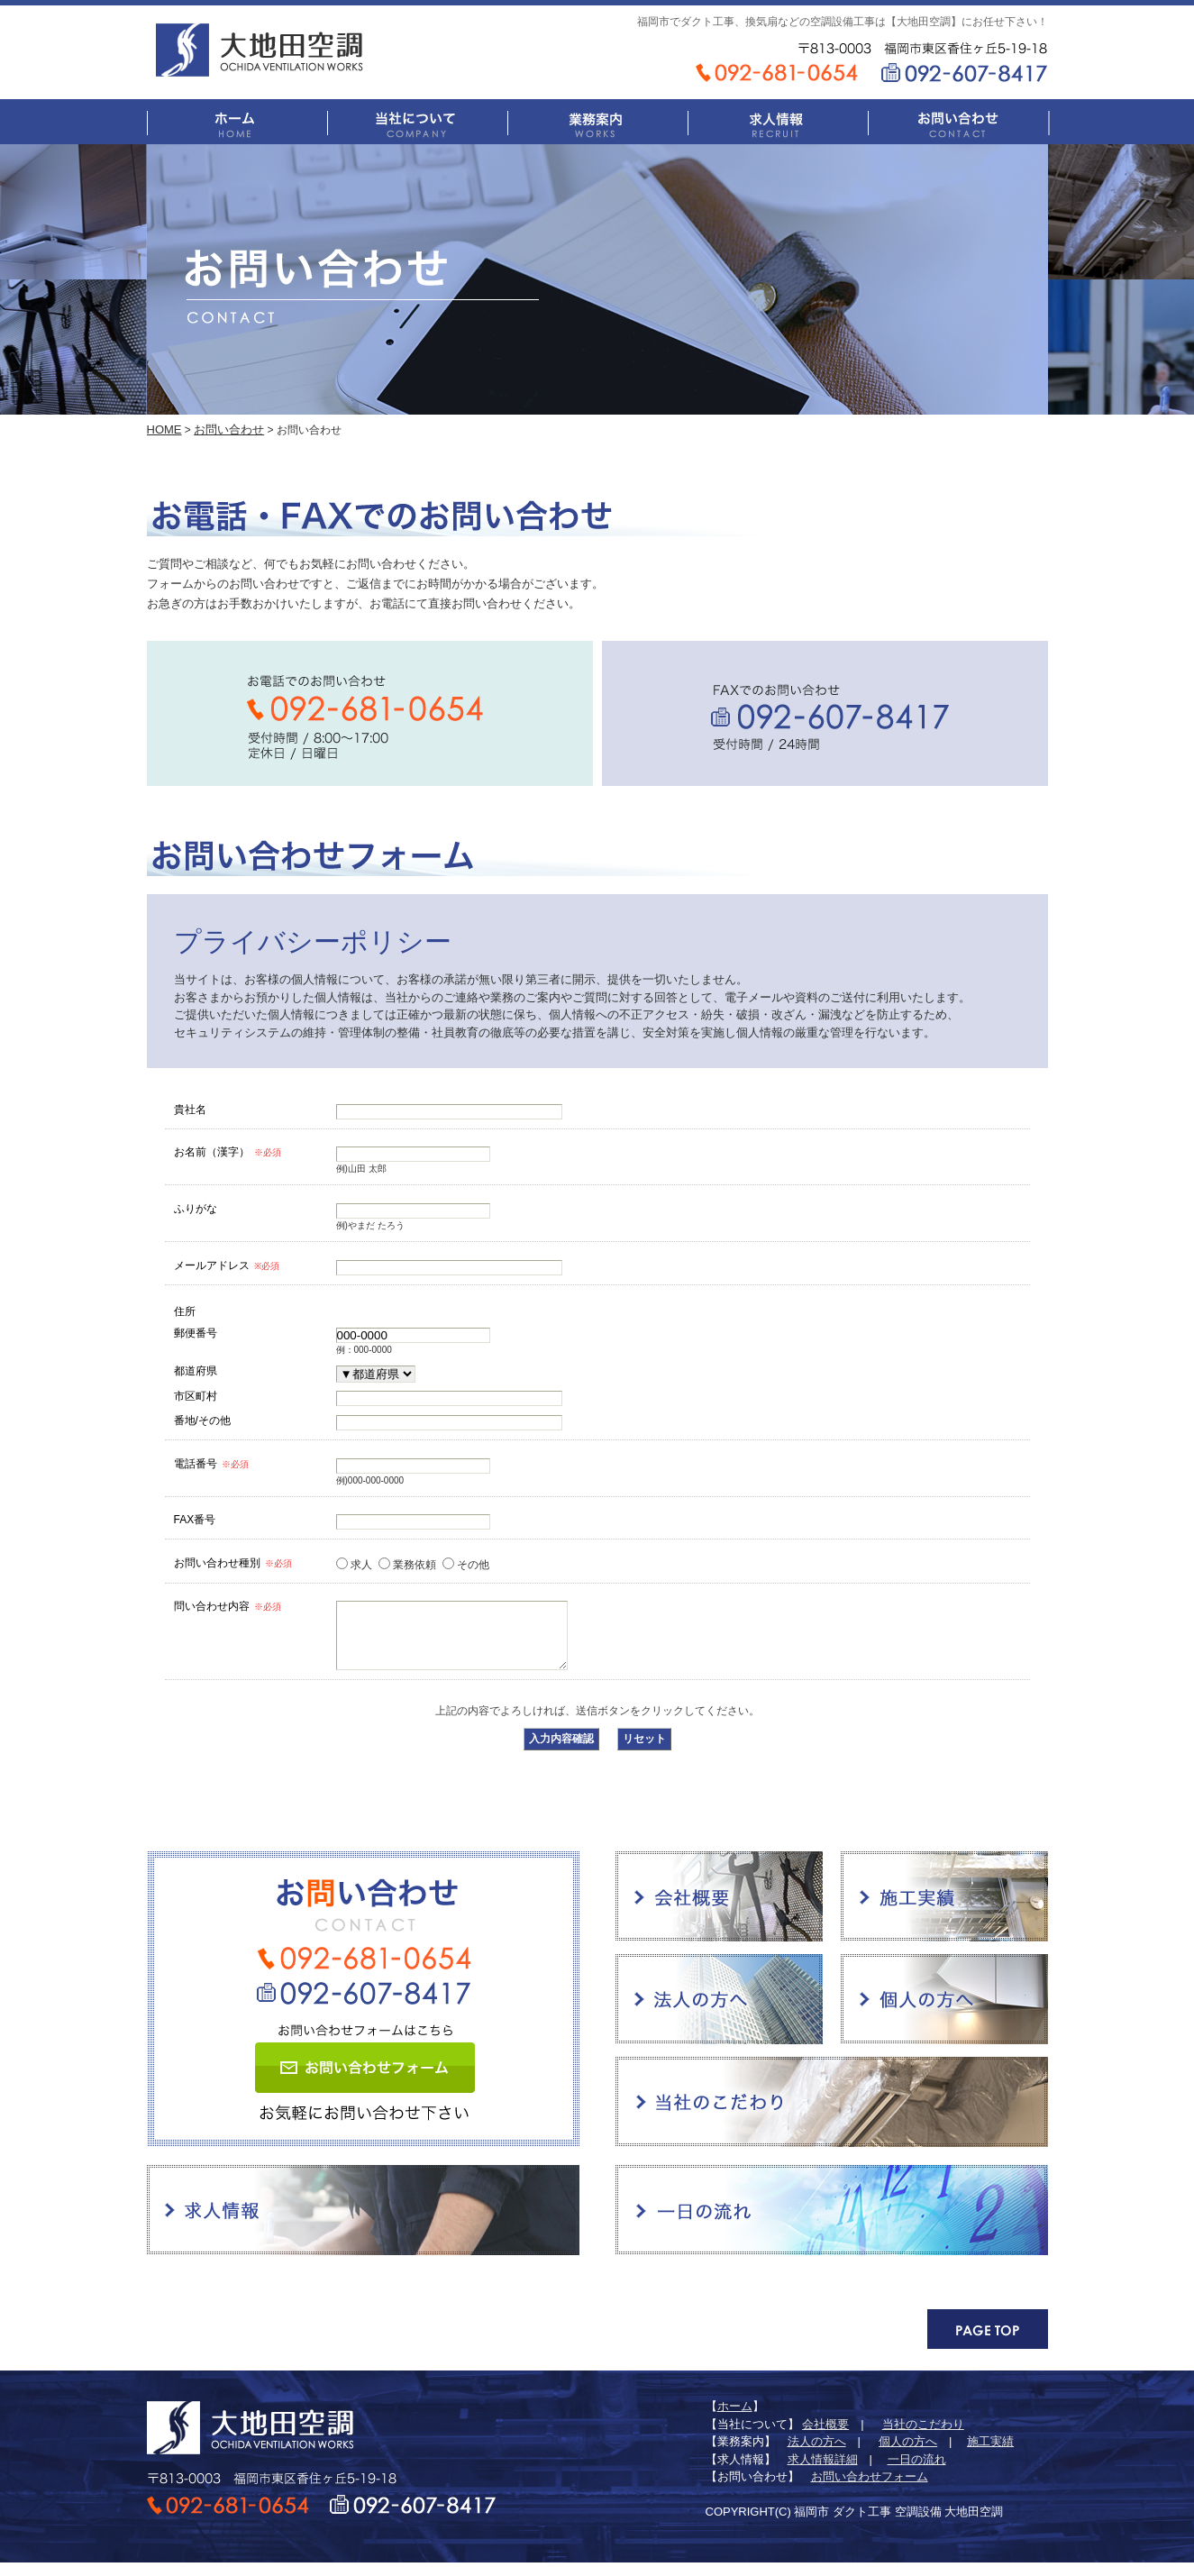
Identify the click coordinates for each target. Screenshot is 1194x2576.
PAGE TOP (987, 2342)
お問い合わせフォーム (365, 2081)
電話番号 (211, 1463)
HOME (164, 429)
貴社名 (190, 1109)
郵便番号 (195, 1332)
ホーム (237, 121)
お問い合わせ (958, 121)
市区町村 (195, 1396)
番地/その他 (202, 1420)
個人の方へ (944, 2013)
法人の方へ (719, 2013)
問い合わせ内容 (227, 1606)
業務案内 (597, 121)
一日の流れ (831, 2224)
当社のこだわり (831, 2115)
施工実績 (944, 1910)
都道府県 (195, 1370)
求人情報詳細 (823, 2473)
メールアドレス (226, 1265)
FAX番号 (195, 1519)
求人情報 (778, 121)
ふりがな (195, 1208)
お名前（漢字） (227, 1152)
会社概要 (719, 1910)
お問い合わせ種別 (233, 1563)
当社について (417, 121)
